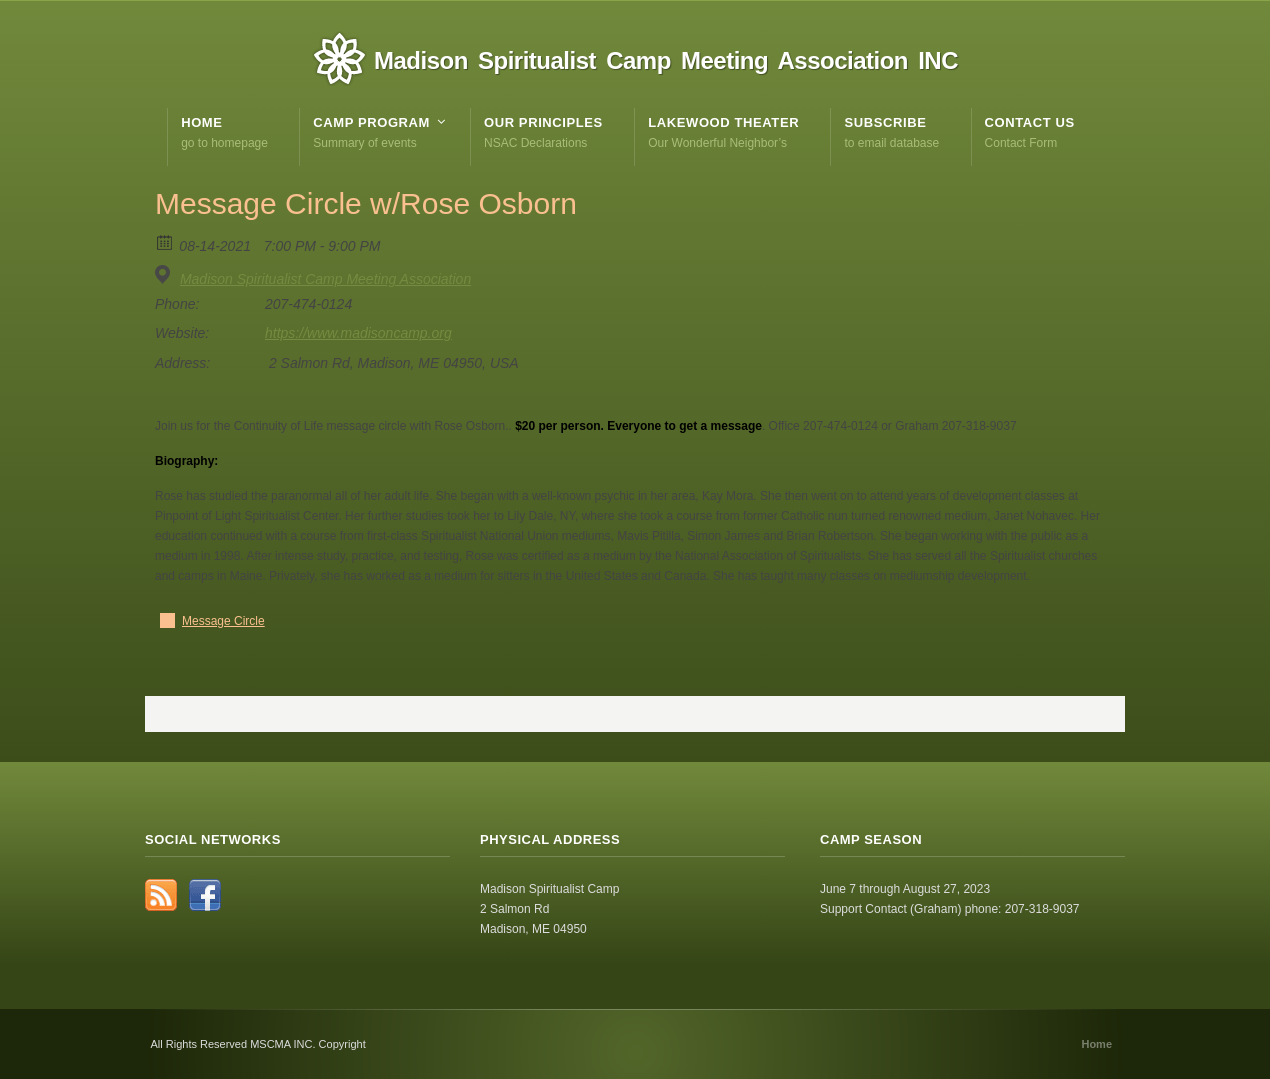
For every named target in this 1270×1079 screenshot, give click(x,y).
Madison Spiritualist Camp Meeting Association (325, 279)
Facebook (205, 895)
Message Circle (223, 621)
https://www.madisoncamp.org (358, 333)
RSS (161, 895)
